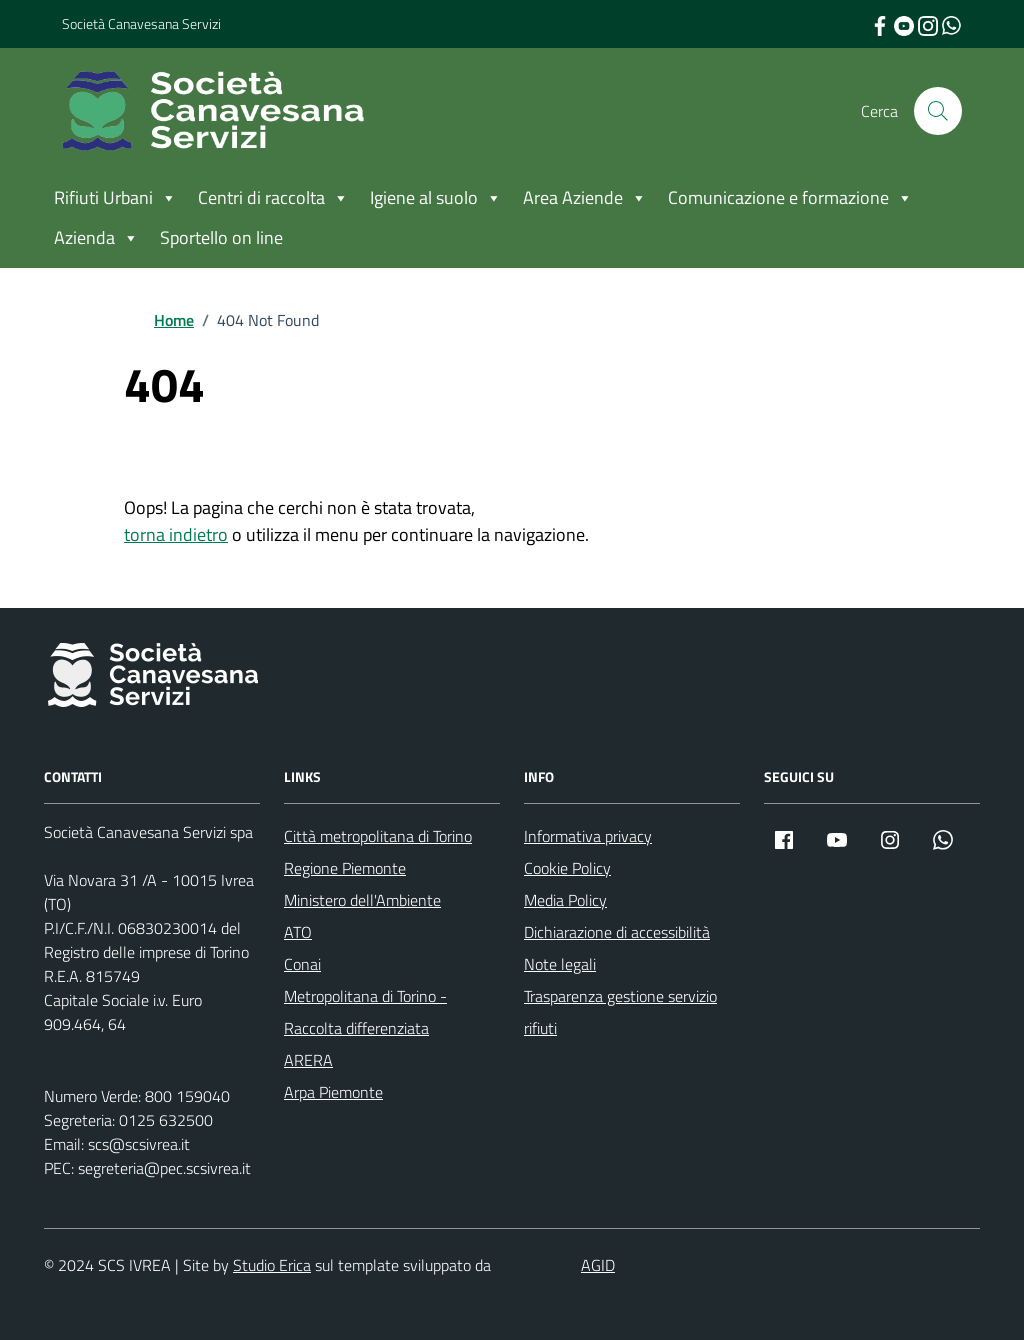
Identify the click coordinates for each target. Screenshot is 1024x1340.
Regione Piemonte (345, 868)
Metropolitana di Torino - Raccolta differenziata (365, 1012)
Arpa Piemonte (333, 1092)
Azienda (96, 238)
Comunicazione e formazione (790, 198)
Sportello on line (221, 237)
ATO (298, 932)
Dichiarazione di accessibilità (617, 932)
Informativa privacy (588, 836)
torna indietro (176, 534)
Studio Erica (272, 1265)
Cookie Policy (567, 868)
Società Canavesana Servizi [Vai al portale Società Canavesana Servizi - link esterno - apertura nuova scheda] (141, 23)
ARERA (308, 1060)
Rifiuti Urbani (115, 198)
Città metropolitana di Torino (378, 836)
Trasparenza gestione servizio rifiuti (620, 1012)
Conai (302, 964)
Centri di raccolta (273, 198)
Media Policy (565, 900)
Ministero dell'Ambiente (362, 900)
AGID (598, 1265)
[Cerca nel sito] (938, 111)
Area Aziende (585, 198)
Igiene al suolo (436, 198)
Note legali (560, 964)
